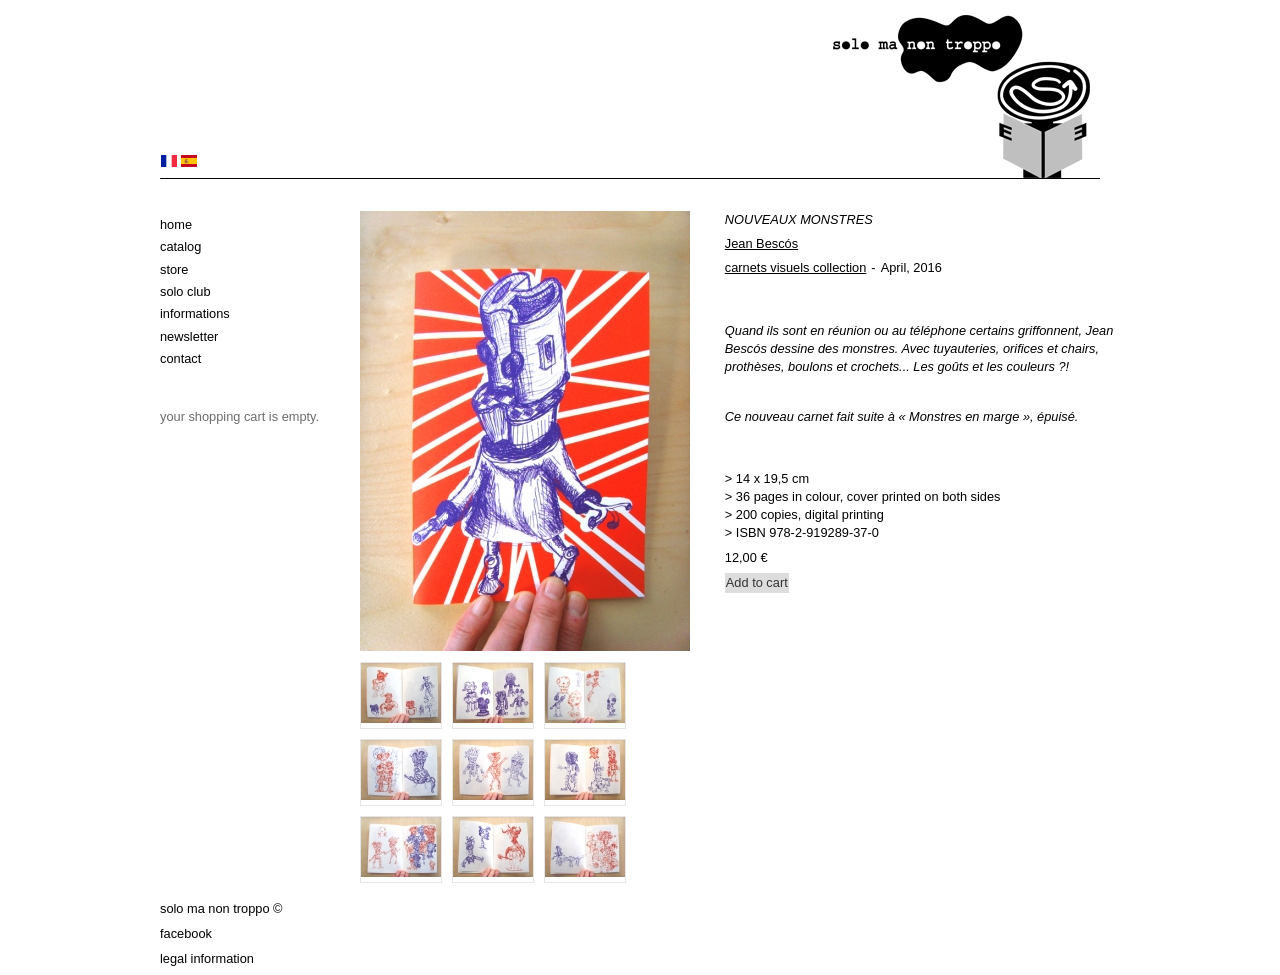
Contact (180, 358)
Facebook (186, 933)
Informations (195, 313)
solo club (185, 291)
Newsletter (189, 336)
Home (176, 224)
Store (174, 269)
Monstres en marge (966, 416)
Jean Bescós (761, 243)
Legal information (207, 958)
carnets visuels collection (796, 267)
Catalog (180, 246)
